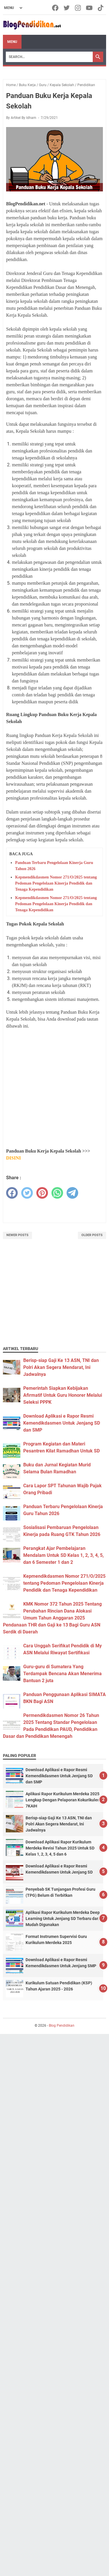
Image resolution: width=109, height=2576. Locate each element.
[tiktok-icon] (101, 7)
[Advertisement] (54, 1088)
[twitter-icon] (67, 7)
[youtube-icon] (90, 7)
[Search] (49, 57)
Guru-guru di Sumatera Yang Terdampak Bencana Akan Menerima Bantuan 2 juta (62, 1673)
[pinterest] (42, 1193)
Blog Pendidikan (61, 2026)
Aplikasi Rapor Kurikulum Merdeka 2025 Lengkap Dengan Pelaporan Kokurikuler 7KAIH (62, 1799)
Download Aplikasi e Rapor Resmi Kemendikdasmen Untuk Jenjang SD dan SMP (61, 1423)
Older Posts (92, 1235)
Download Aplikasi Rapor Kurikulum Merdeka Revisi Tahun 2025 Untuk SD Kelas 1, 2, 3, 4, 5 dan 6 (60, 1848)
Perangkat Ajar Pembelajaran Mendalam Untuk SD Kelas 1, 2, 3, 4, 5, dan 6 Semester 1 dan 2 (63, 1555)
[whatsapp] (57, 1193)
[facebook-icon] (56, 7)
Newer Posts (17, 1235)
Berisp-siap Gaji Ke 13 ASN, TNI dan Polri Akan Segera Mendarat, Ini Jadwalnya (61, 1367)
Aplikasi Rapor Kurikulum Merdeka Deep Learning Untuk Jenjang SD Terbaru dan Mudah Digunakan (63, 1918)
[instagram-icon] (78, 7)
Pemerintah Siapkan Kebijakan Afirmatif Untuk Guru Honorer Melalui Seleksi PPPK (62, 1395)
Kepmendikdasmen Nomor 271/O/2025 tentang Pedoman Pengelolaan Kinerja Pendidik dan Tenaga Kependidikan (56, 883)
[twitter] (27, 1193)
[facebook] (12, 1193)
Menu (12, 42)
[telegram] (72, 1193)
